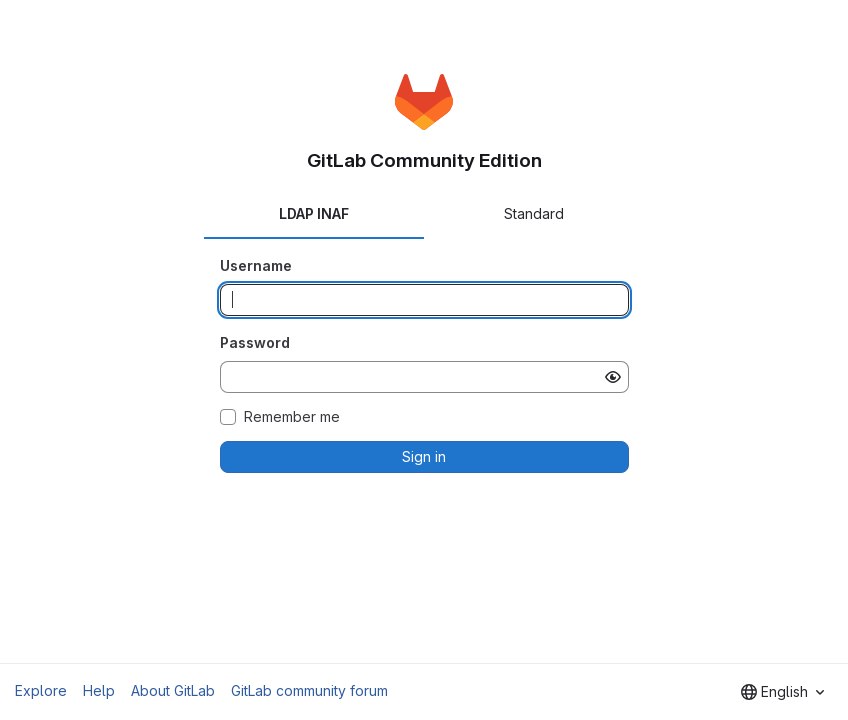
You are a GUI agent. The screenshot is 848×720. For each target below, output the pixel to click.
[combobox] (782, 692)
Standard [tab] (534, 213)
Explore (41, 690)
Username (256, 265)
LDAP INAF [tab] (314, 213)
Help (99, 690)
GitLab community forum (309, 690)
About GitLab (173, 690)
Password (255, 342)
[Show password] (613, 377)
